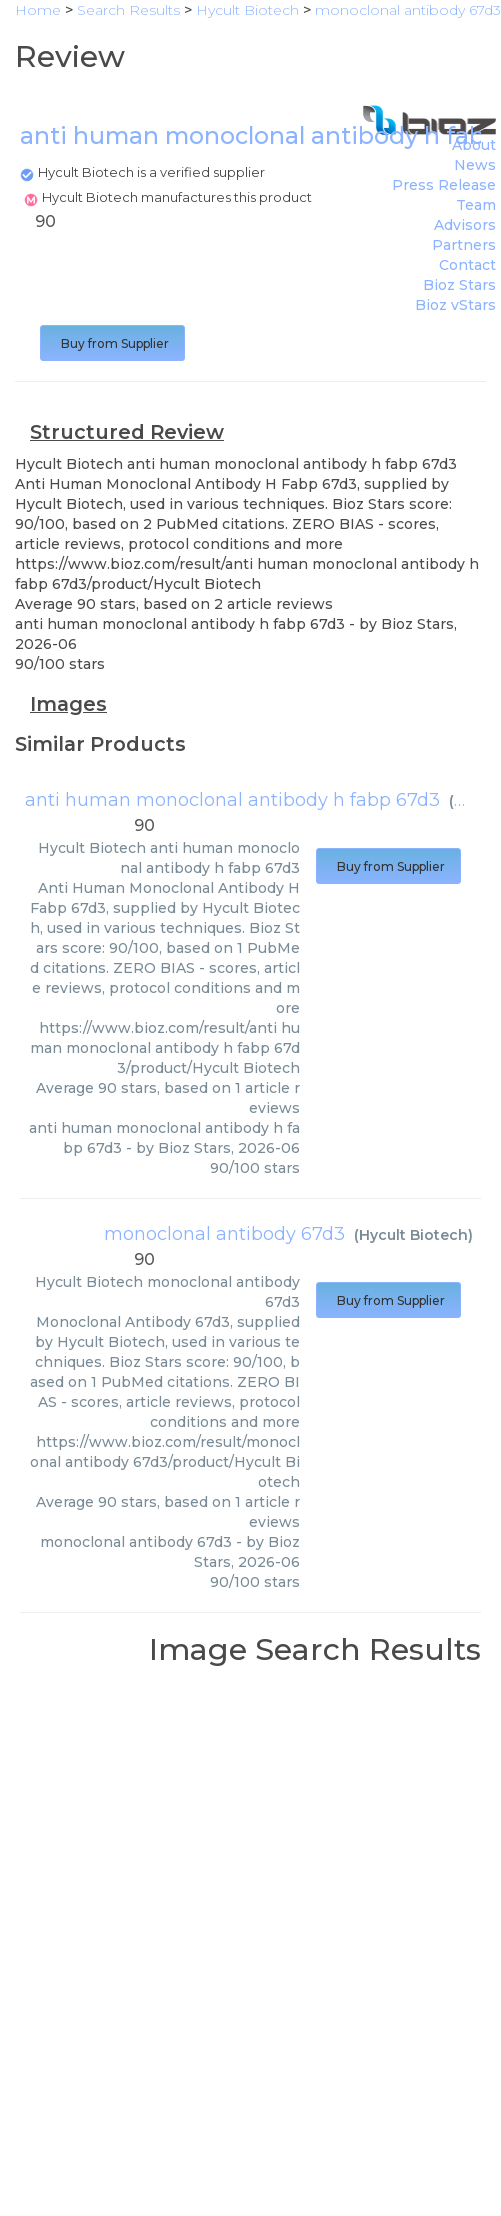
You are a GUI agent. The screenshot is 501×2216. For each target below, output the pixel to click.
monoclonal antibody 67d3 (224, 1234)
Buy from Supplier (112, 343)
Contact (467, 265)
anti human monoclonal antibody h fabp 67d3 (232, 800)
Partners (464, 245)
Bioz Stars (459, 285)
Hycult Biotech (413, 1235)
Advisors (465, 225)
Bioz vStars (455, 305)
